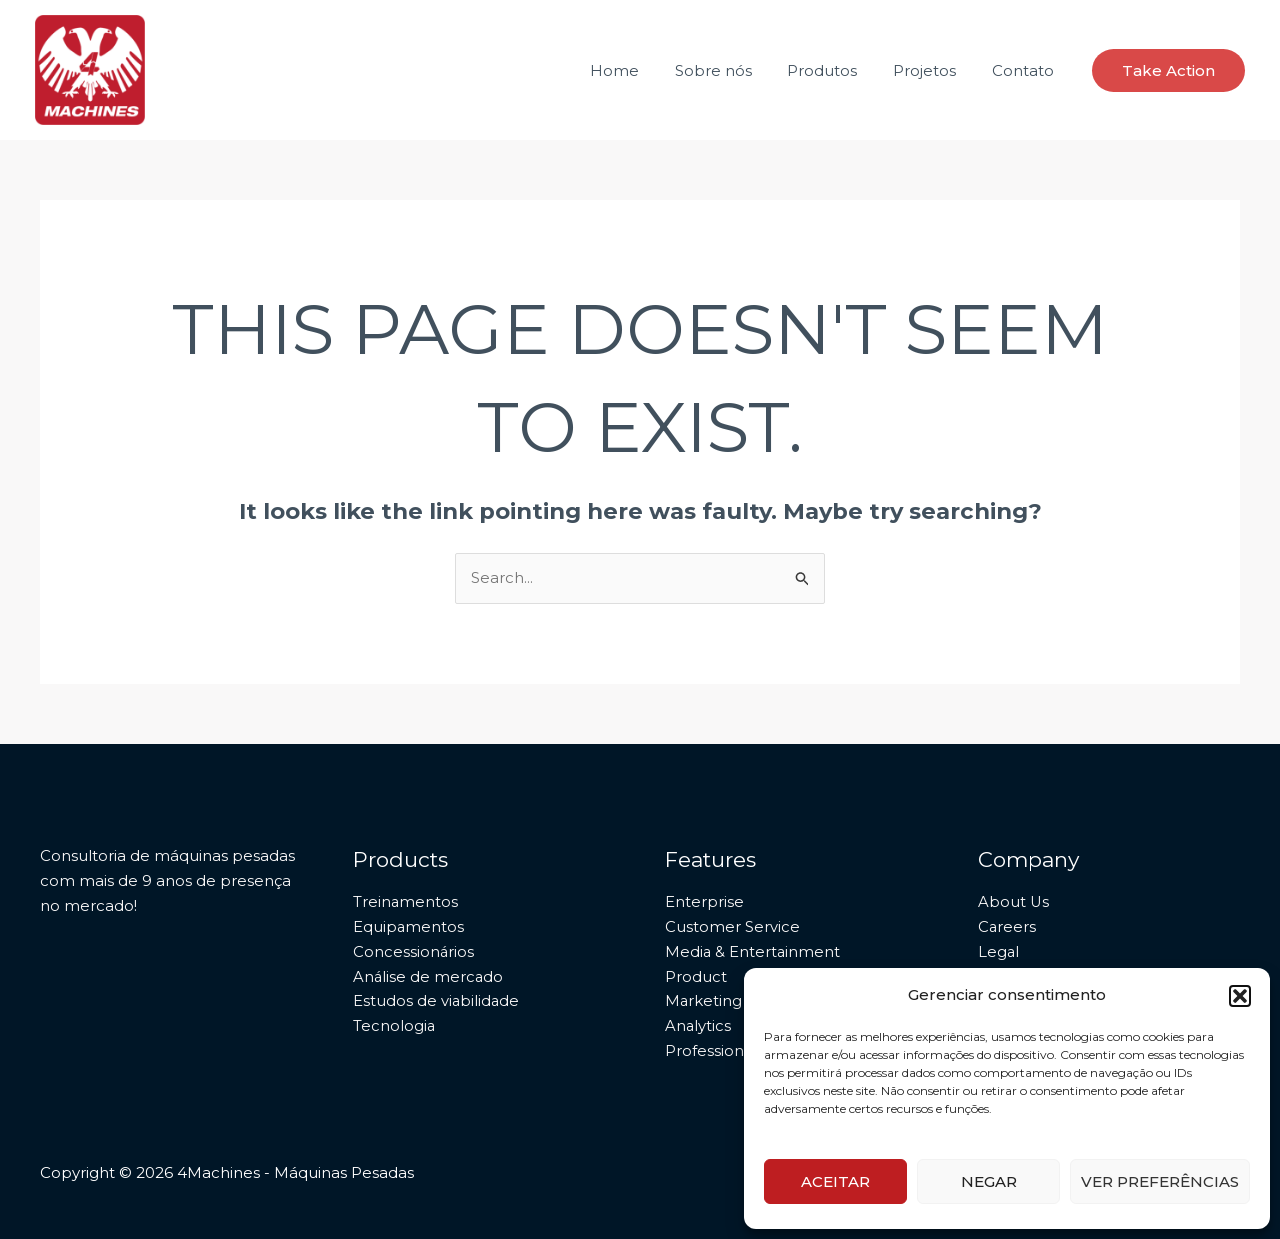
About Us (1014, 901)
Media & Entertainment (753, 951)
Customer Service (732, 926)
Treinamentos (406, 901)
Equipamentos (409, 926)
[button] (1240, 996)
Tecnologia (394, 1025)
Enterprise (704, 901)
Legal (999, 951)
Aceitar (835, 1181)
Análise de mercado (429, 976)
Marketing (704, 1000)
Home (640, 70)
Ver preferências (1160, 1181)
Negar (989, 1181)
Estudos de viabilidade (437, 1000)
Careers (1007, 926)
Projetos (933, 70)
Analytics (698, 1025)
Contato (1026, 70)
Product (696, 976)
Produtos (837, 70)
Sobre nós (733, 70)
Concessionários (414, 951)
